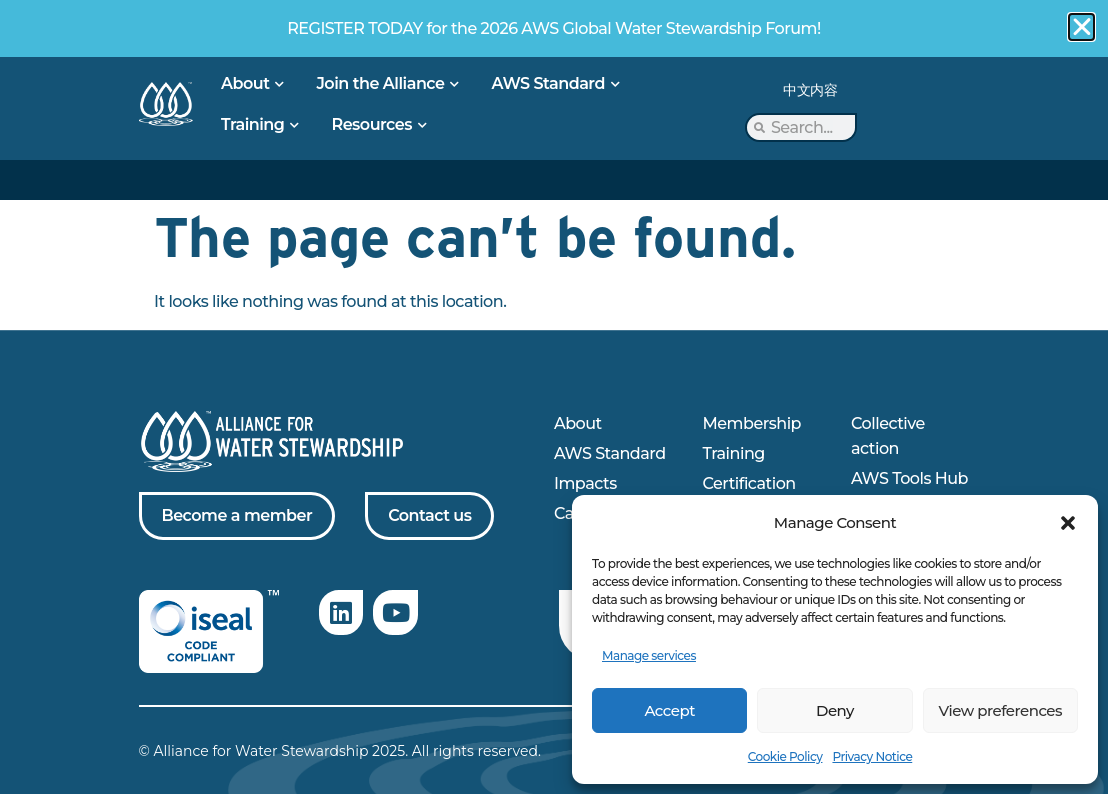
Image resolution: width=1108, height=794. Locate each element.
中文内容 (810, 90)
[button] (1068, 523)
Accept (669, 710)
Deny (835, 710)
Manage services (649, 655)
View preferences (1000, 710)
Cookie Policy (785, 756)
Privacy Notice (872, 756)
